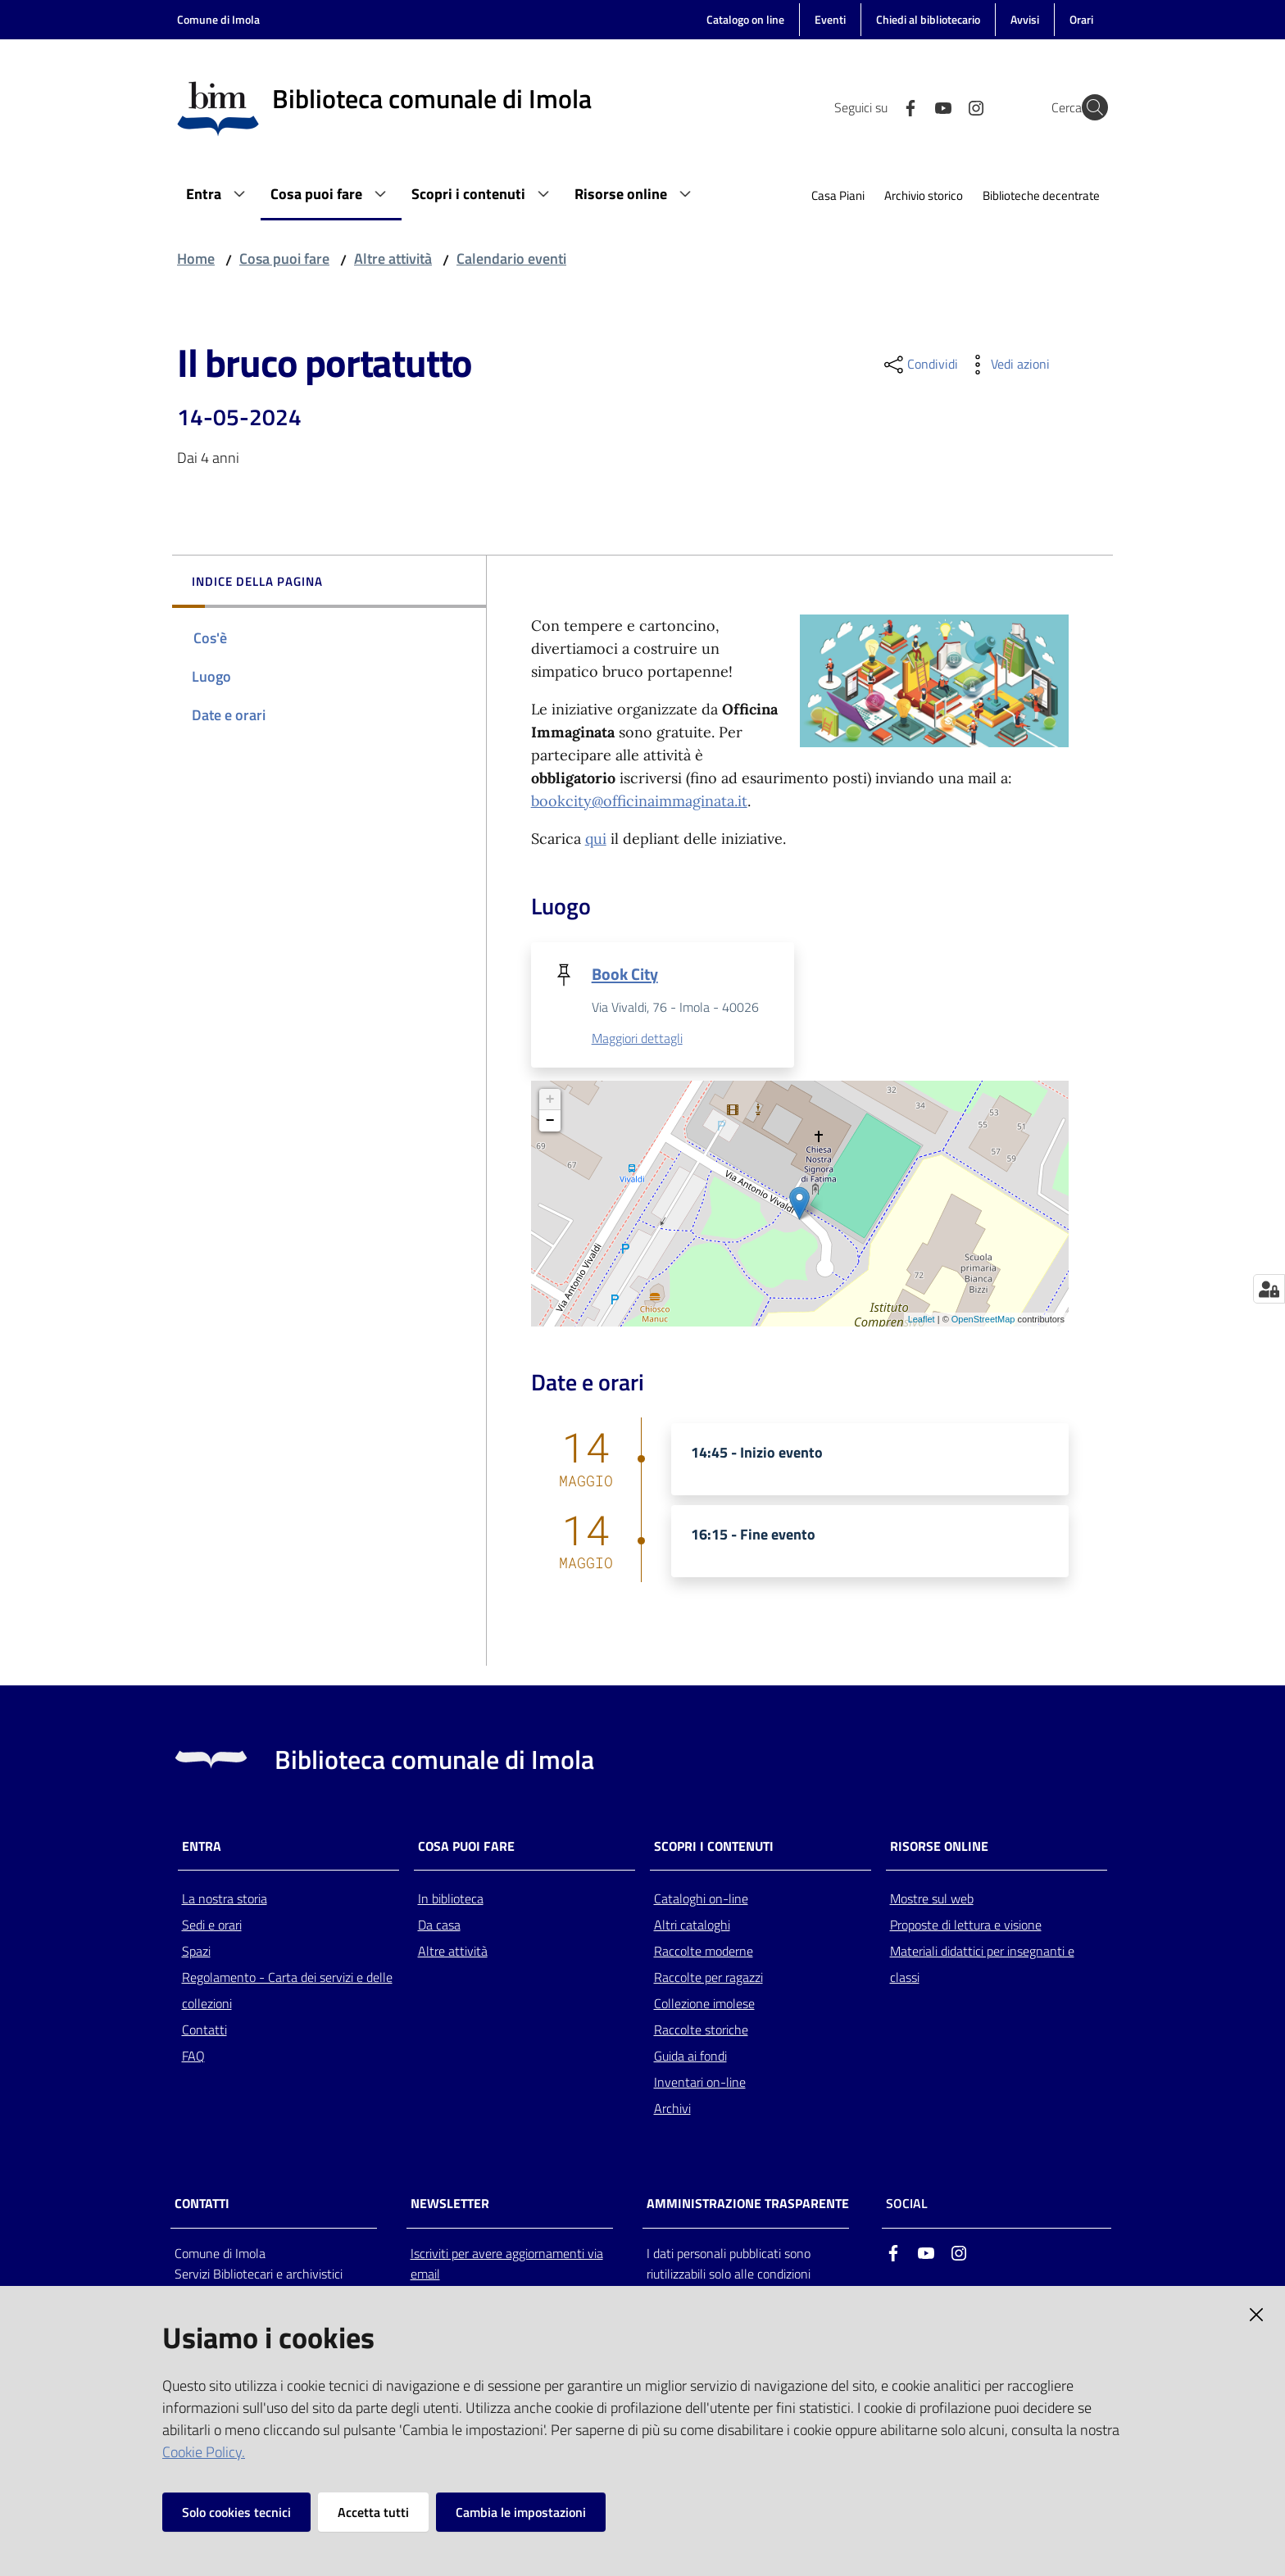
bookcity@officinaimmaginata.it (639, 800)
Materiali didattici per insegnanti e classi (982, 1966)
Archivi (672, 2110)
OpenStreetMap (983, 1321)
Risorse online (939, 1847)
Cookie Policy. (203, 2452)
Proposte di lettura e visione (966, 1926)
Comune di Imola (218, 19)
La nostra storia (224, 1900)
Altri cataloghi (692, 1926)
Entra (201, 1847)
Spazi (196, 1952)
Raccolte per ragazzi (708, 1979)
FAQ (193, 2057)
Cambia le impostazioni (521, 2512)
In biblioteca (451, 1900)
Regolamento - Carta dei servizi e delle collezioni (287, 1992)
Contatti (204, 2031)
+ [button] (550, 1100)
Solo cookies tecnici (236, 2512)
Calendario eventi (511, 258)
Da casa (439, 1926)
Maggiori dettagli (637, 1040)
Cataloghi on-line (701, 1900)
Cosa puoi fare (284, 258)
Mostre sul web (932, 1900)
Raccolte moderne (703, 1952)
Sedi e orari (212, 1926)
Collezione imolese (704, 2005)
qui (595, 838)
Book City (625, 973)
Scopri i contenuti (714, 1847)
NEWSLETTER (450, 2204)
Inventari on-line (700, 2083)
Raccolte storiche (701, 2031)
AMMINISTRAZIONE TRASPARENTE (748, 2204)
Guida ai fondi (690, 2057)
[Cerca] (1088, 107)
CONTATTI (202, 2204)
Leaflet (921, 1321)
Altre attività (393, 258)
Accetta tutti (373, 2512)
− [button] (550, 1122)
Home (196, 258)
